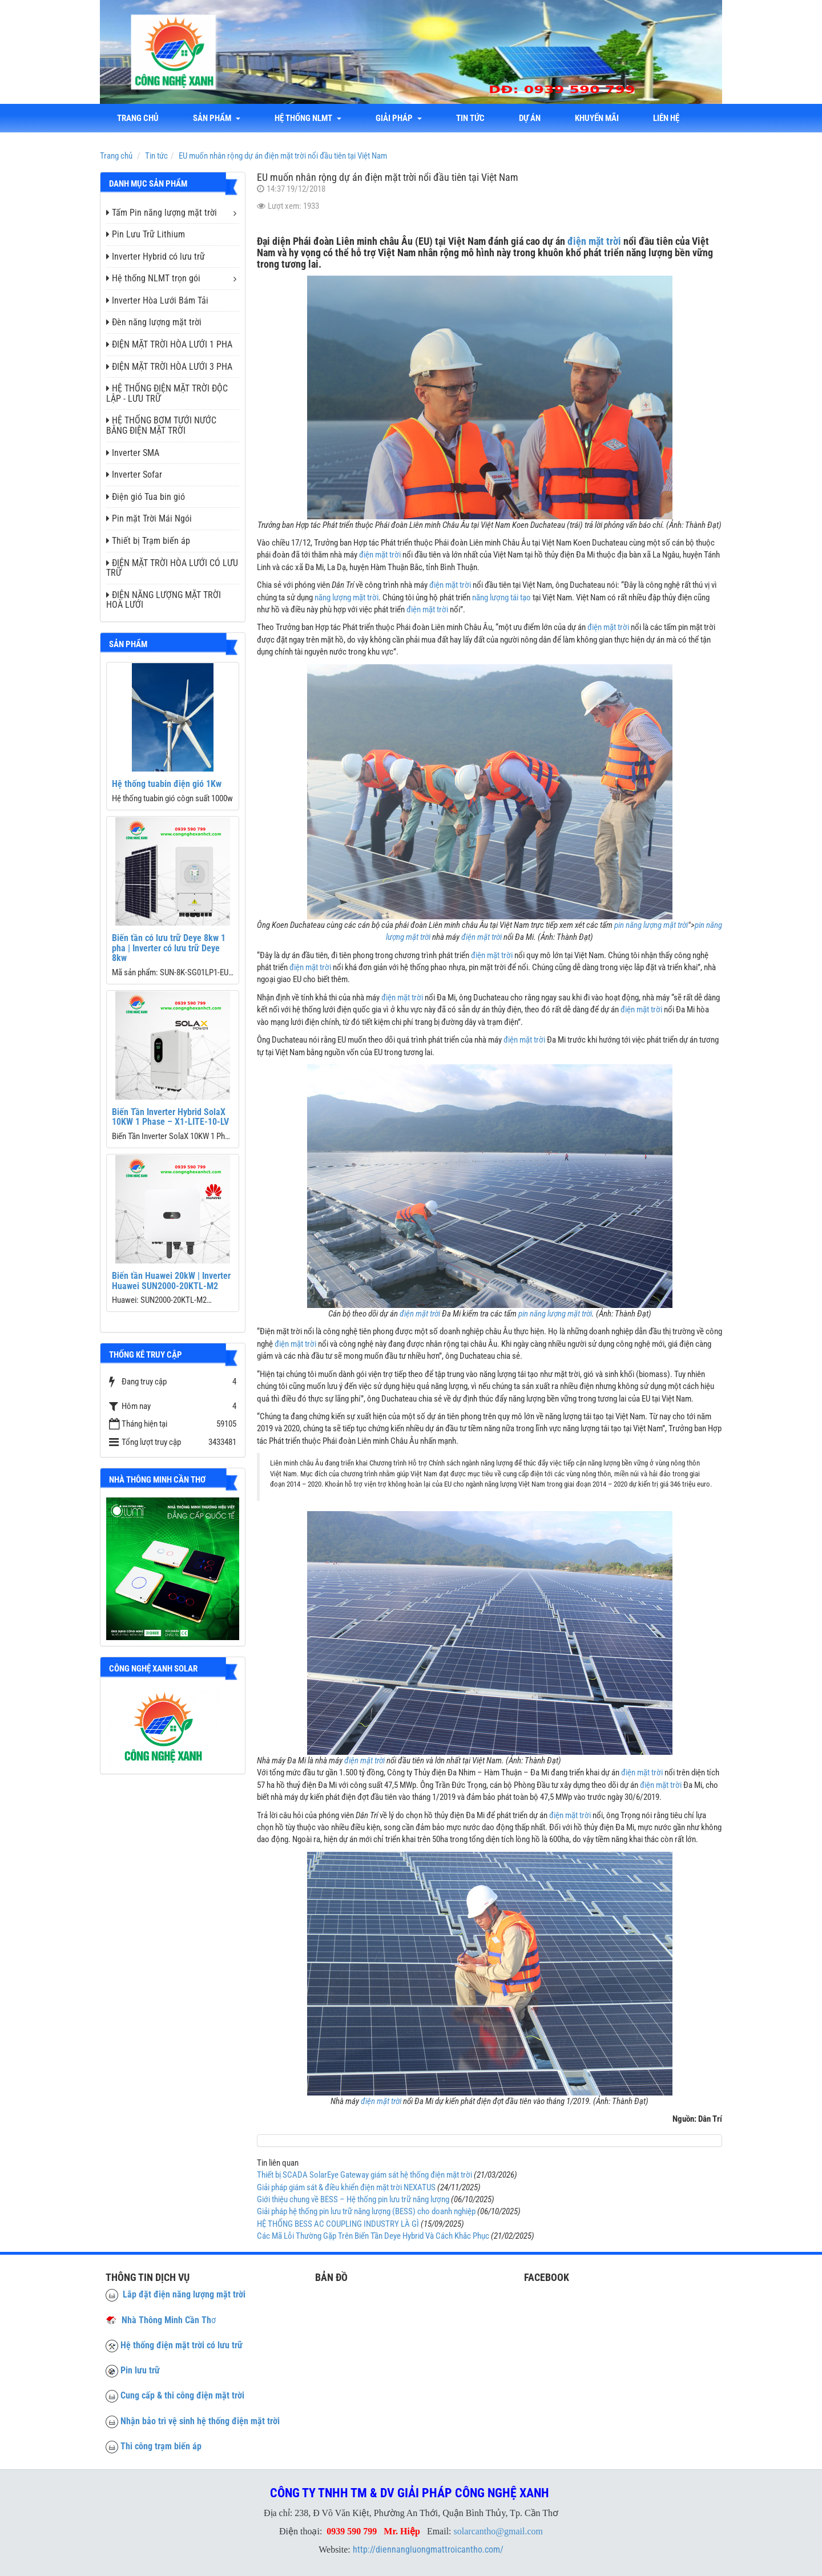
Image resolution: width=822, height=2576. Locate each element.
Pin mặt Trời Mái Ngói (149, 518)
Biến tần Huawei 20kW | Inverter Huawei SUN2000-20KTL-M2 (171, 1280)
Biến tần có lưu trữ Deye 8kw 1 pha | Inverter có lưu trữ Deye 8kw (168, 947)
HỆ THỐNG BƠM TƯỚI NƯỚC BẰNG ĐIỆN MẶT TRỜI (161, 425)
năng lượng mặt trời (346, 597)
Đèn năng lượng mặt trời (154, 322)
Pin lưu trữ (140, 2370)
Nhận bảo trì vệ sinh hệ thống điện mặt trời (200, 2421)
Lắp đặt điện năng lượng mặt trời (175, 2294)
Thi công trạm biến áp (161, 2446)
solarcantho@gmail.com (498, 2531)
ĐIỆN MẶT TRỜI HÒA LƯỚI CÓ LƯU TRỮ (172, 568)
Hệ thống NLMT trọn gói (153, 278)
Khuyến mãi (597, 118)
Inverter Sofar (134, 474)
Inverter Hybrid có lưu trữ (155, 256)
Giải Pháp (399, 118)
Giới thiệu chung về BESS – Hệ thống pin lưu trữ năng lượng (353, 2199)
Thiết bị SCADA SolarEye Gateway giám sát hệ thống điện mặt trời (364, 2175)
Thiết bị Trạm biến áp (148, 540)
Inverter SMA (132, 452)
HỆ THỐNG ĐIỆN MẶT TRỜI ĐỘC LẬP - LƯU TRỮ (167, 393)
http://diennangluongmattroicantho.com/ (428, 2549)
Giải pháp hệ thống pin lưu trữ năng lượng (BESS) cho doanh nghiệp (366, 2211)
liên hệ (666, 118)
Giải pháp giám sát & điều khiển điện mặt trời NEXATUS (346, 2187)
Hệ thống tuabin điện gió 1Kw (166, 783)
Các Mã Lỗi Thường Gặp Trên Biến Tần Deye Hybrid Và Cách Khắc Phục (373, 2236)
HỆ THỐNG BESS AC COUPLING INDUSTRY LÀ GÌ (338, 2224)
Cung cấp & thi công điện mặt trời (182, 2395)
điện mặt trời (594, 241)
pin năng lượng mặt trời (651, 925)
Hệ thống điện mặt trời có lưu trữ (181, 2345)
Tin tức (470, 118)
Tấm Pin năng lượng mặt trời (161, 212)
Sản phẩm (216, 118)
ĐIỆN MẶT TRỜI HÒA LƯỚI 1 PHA (169, 344)
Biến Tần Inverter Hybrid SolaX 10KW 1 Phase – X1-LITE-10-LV (170, 1117)
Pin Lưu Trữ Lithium (145, 234)
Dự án (530, 118)
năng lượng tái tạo (501, 597)
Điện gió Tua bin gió (145, 496)
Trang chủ (138, 118)
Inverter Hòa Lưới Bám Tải (157, 300)
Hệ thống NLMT (308, 118)
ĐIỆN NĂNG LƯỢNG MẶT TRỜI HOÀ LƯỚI (163, 600)
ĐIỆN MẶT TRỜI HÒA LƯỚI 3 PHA (169, 366)
